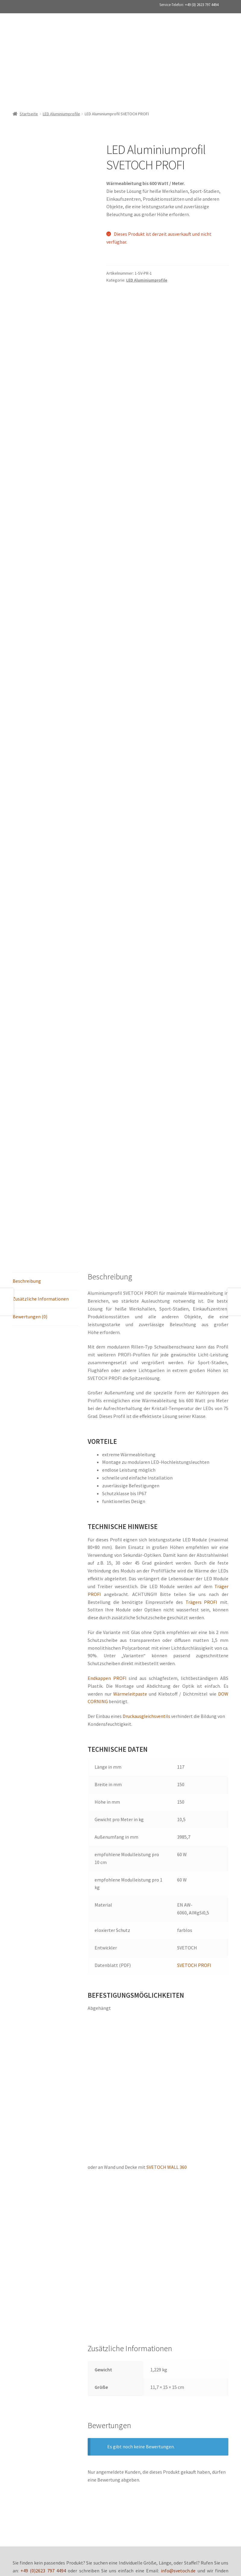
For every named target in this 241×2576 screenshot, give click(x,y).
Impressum (125, 2447)
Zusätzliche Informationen (41, 1060)
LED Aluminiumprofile (61, 80)
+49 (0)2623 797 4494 (43, 2332)
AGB (80, 2447)
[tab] (45, 1043)
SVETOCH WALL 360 (166, 1929)
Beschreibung (27, 1042)
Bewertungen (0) (30, 1078)
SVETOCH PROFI (194, 1726)
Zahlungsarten (158, 2447)
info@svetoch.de (178, 2332)
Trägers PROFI (202, 1363)
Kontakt (188, 2447)
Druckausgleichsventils (146, 1478)
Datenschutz (57, 2447)
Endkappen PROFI (107, 1439)
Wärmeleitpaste (130, 1455)
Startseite (29, 80)
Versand (99, 2447)
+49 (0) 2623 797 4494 (201, 4)
